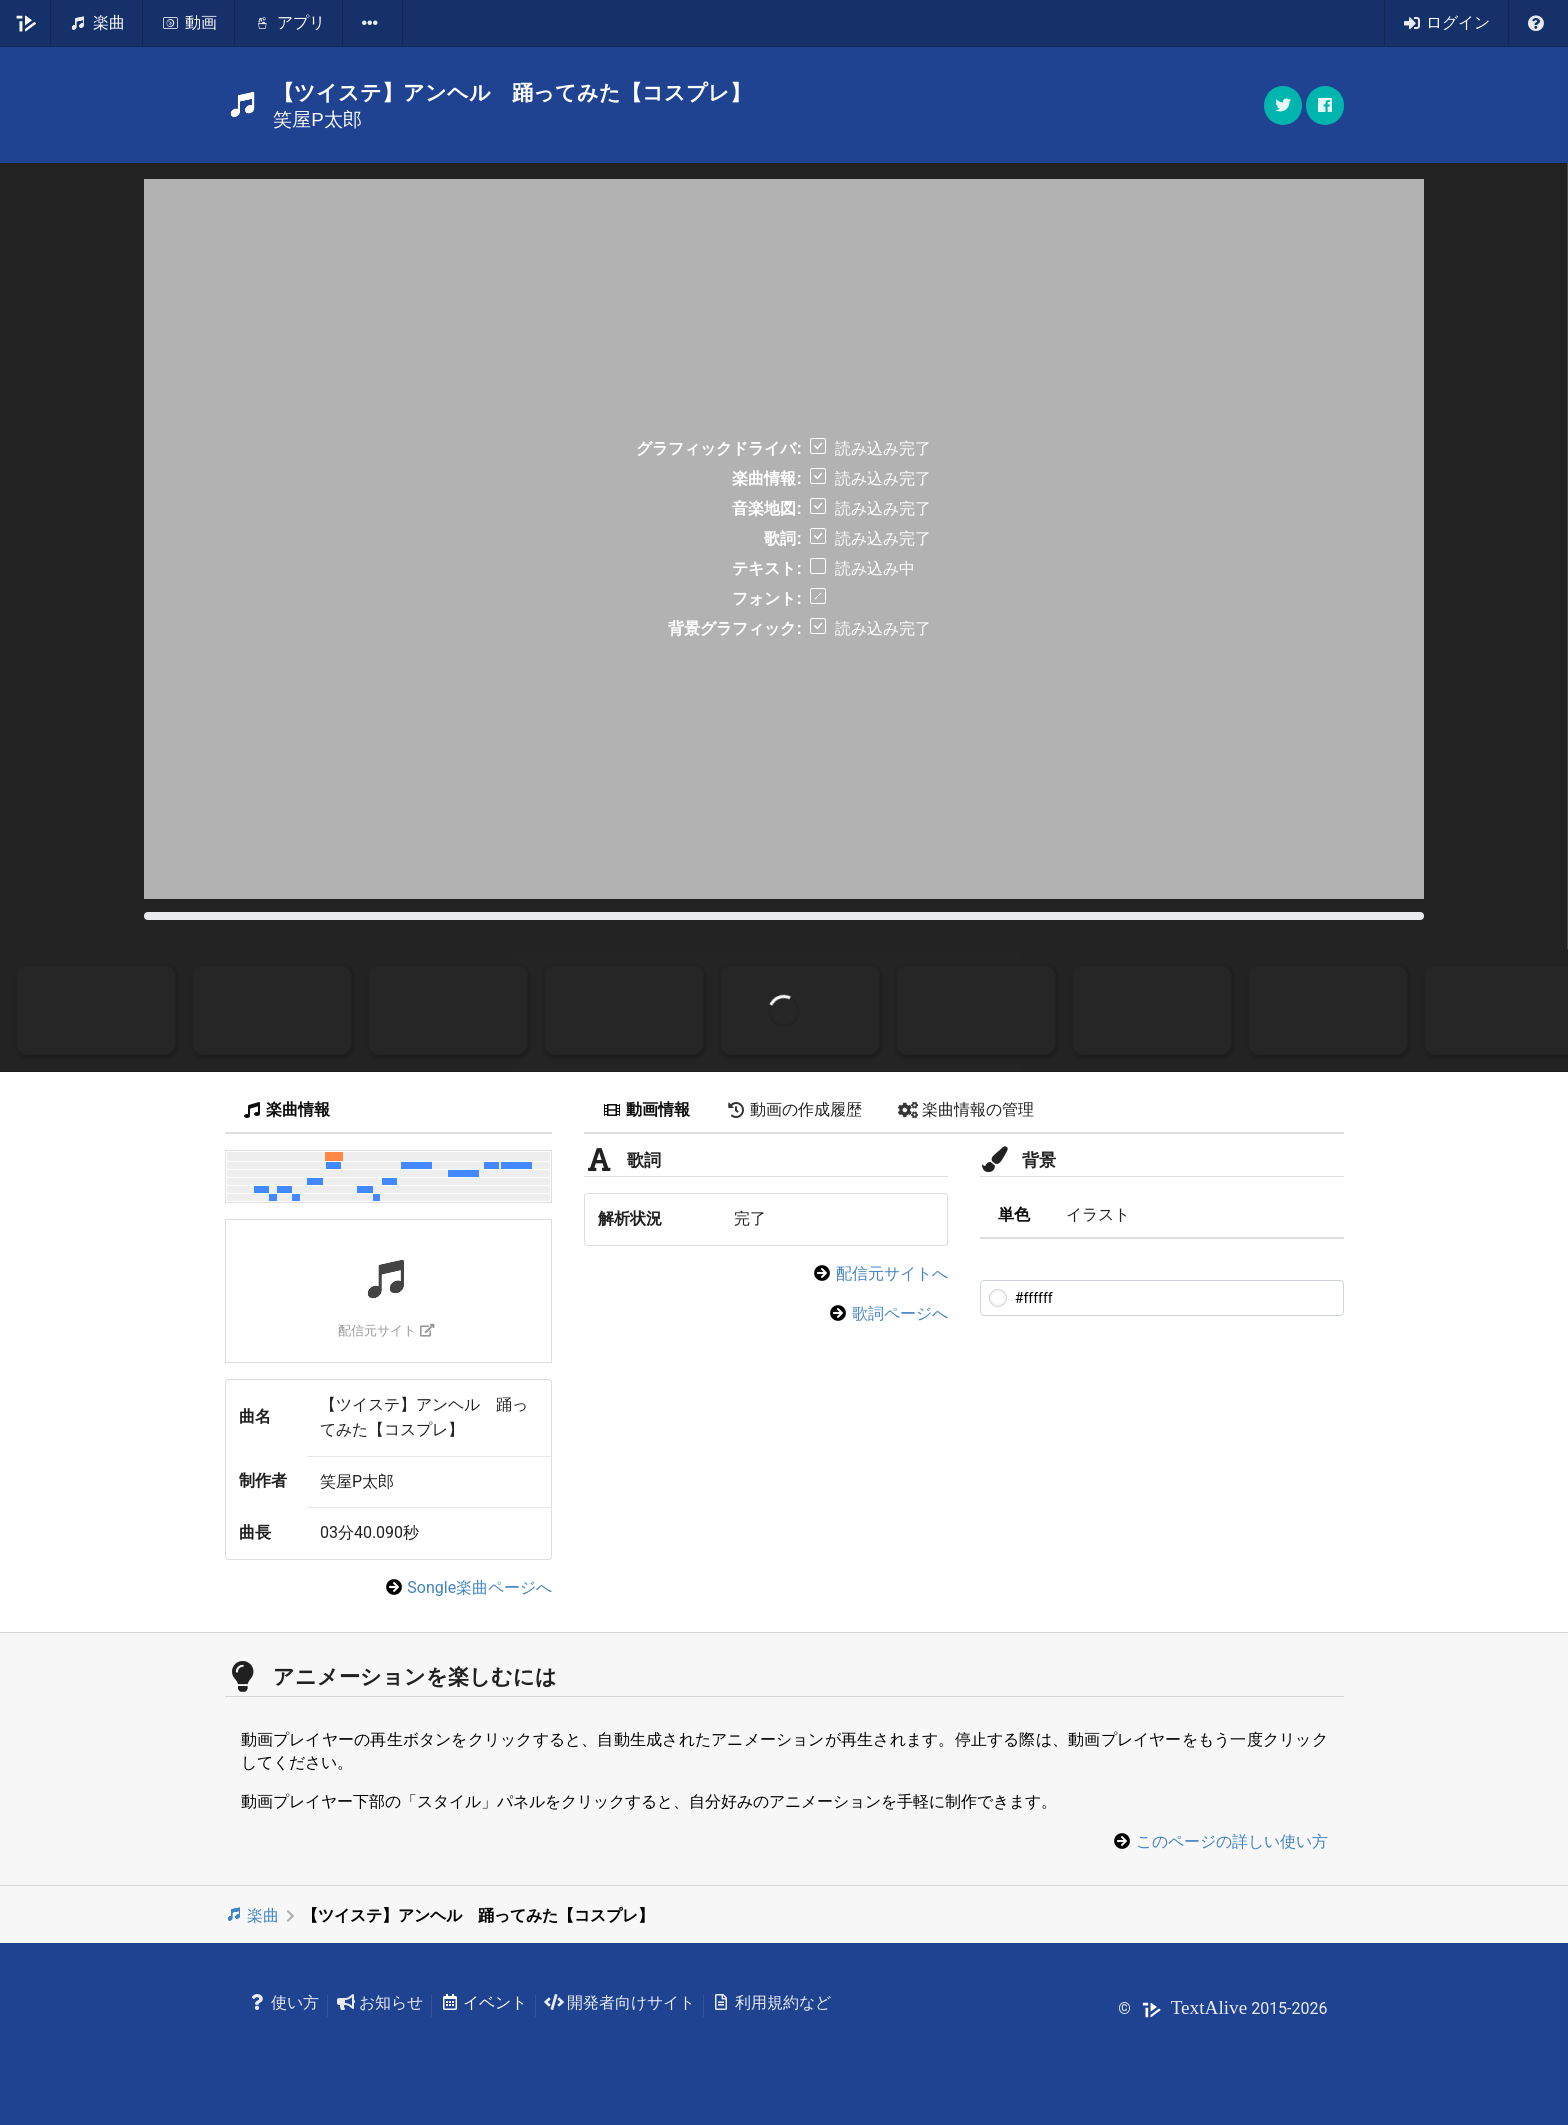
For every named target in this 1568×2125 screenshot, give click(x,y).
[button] (1325, 105)
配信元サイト (386, 1330)
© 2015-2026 (1222, 2008)
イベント (483, 2002)
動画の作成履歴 (794, 1109)
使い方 (284, 2002)
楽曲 (252, 1915)
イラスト (1098, 1214)
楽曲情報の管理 (966, 1109)
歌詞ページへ (900, 1313)
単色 (1014, 1214)
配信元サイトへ (892, 1273)
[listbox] (373, 23)
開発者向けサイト (619, 2002)
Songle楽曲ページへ (479, 1587)
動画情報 (646, 1109)
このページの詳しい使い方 (1232, 1841)
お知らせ (379, 2002)
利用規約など (771, 2002)
